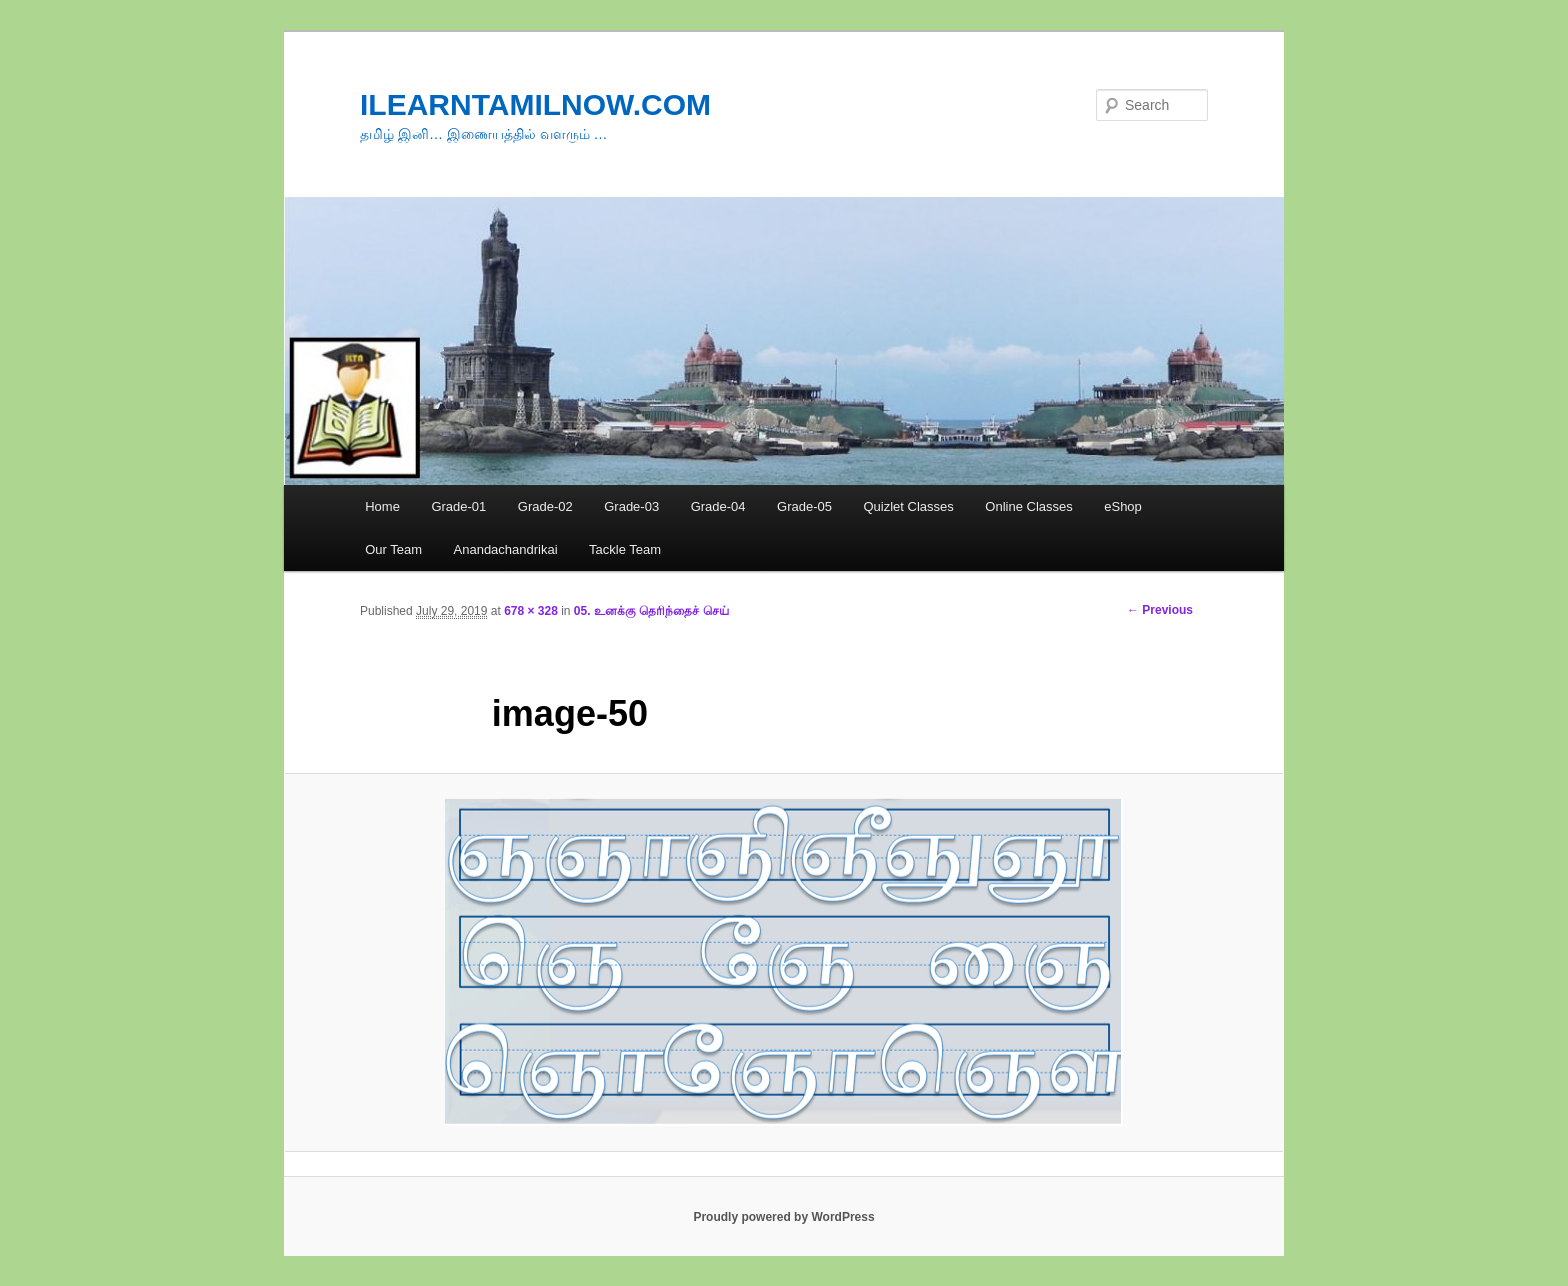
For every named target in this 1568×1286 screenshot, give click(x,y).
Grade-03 (631, 506)
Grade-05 (804, 506)
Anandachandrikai (506, 549)
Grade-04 (718, 506)
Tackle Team (625, 549)
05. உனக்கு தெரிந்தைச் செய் (651, 611)
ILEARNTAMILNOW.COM (535, 104)
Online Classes (1028, 506)
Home (382, 506)
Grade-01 (458, 506)
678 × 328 (531, 611)
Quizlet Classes (908, 506)
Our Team (393, 549)
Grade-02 (545, 506)
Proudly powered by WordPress (783, 1217)
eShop (1123, 506)
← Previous (1160, 610)
